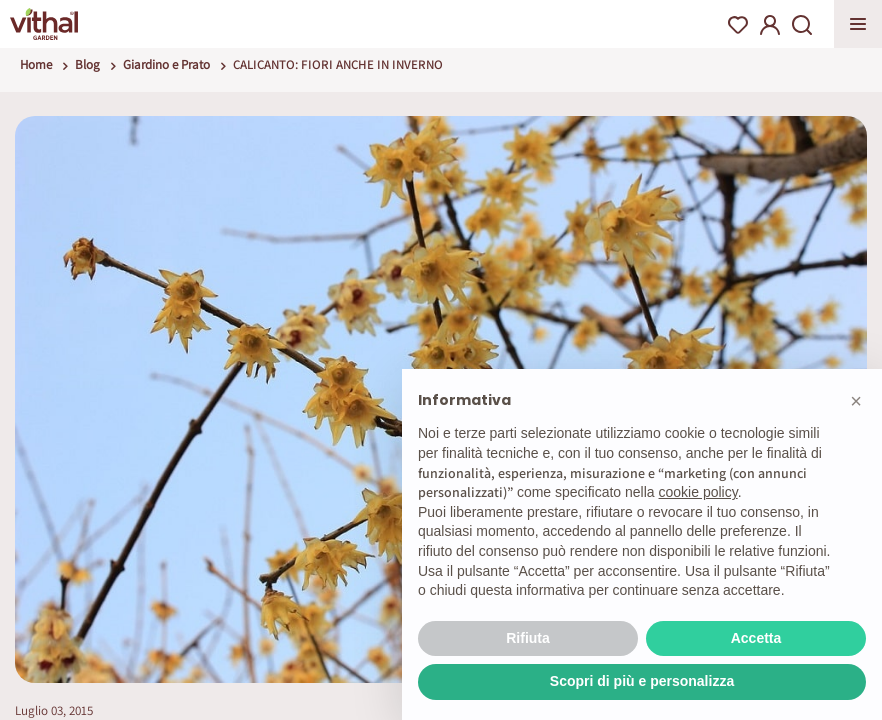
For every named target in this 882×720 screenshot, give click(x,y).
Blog (87, 64)
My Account (770, 25)
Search (802, 25)
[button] (856, 401)
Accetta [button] (756, 638)
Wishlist (738, 25)
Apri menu (858, 24)
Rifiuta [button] (528, 638)
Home (36, 64)
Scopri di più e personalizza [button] (642, 681)
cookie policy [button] (698, 492)
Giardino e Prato (166, 64)
